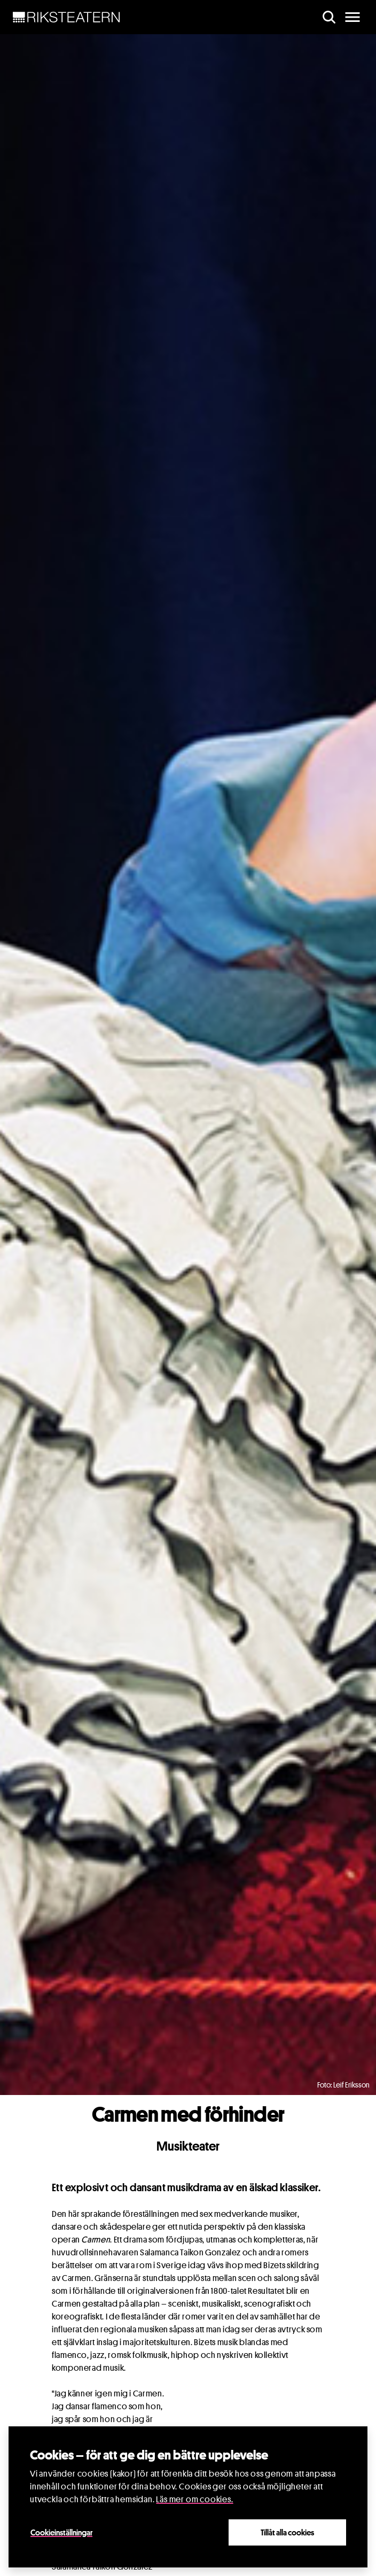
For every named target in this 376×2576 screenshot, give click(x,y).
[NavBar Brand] (66, 17)
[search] (329, 17)
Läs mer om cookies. (194, 2499)
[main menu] (352, 17)
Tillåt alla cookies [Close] (287, 2532)
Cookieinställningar (61, 2532)
